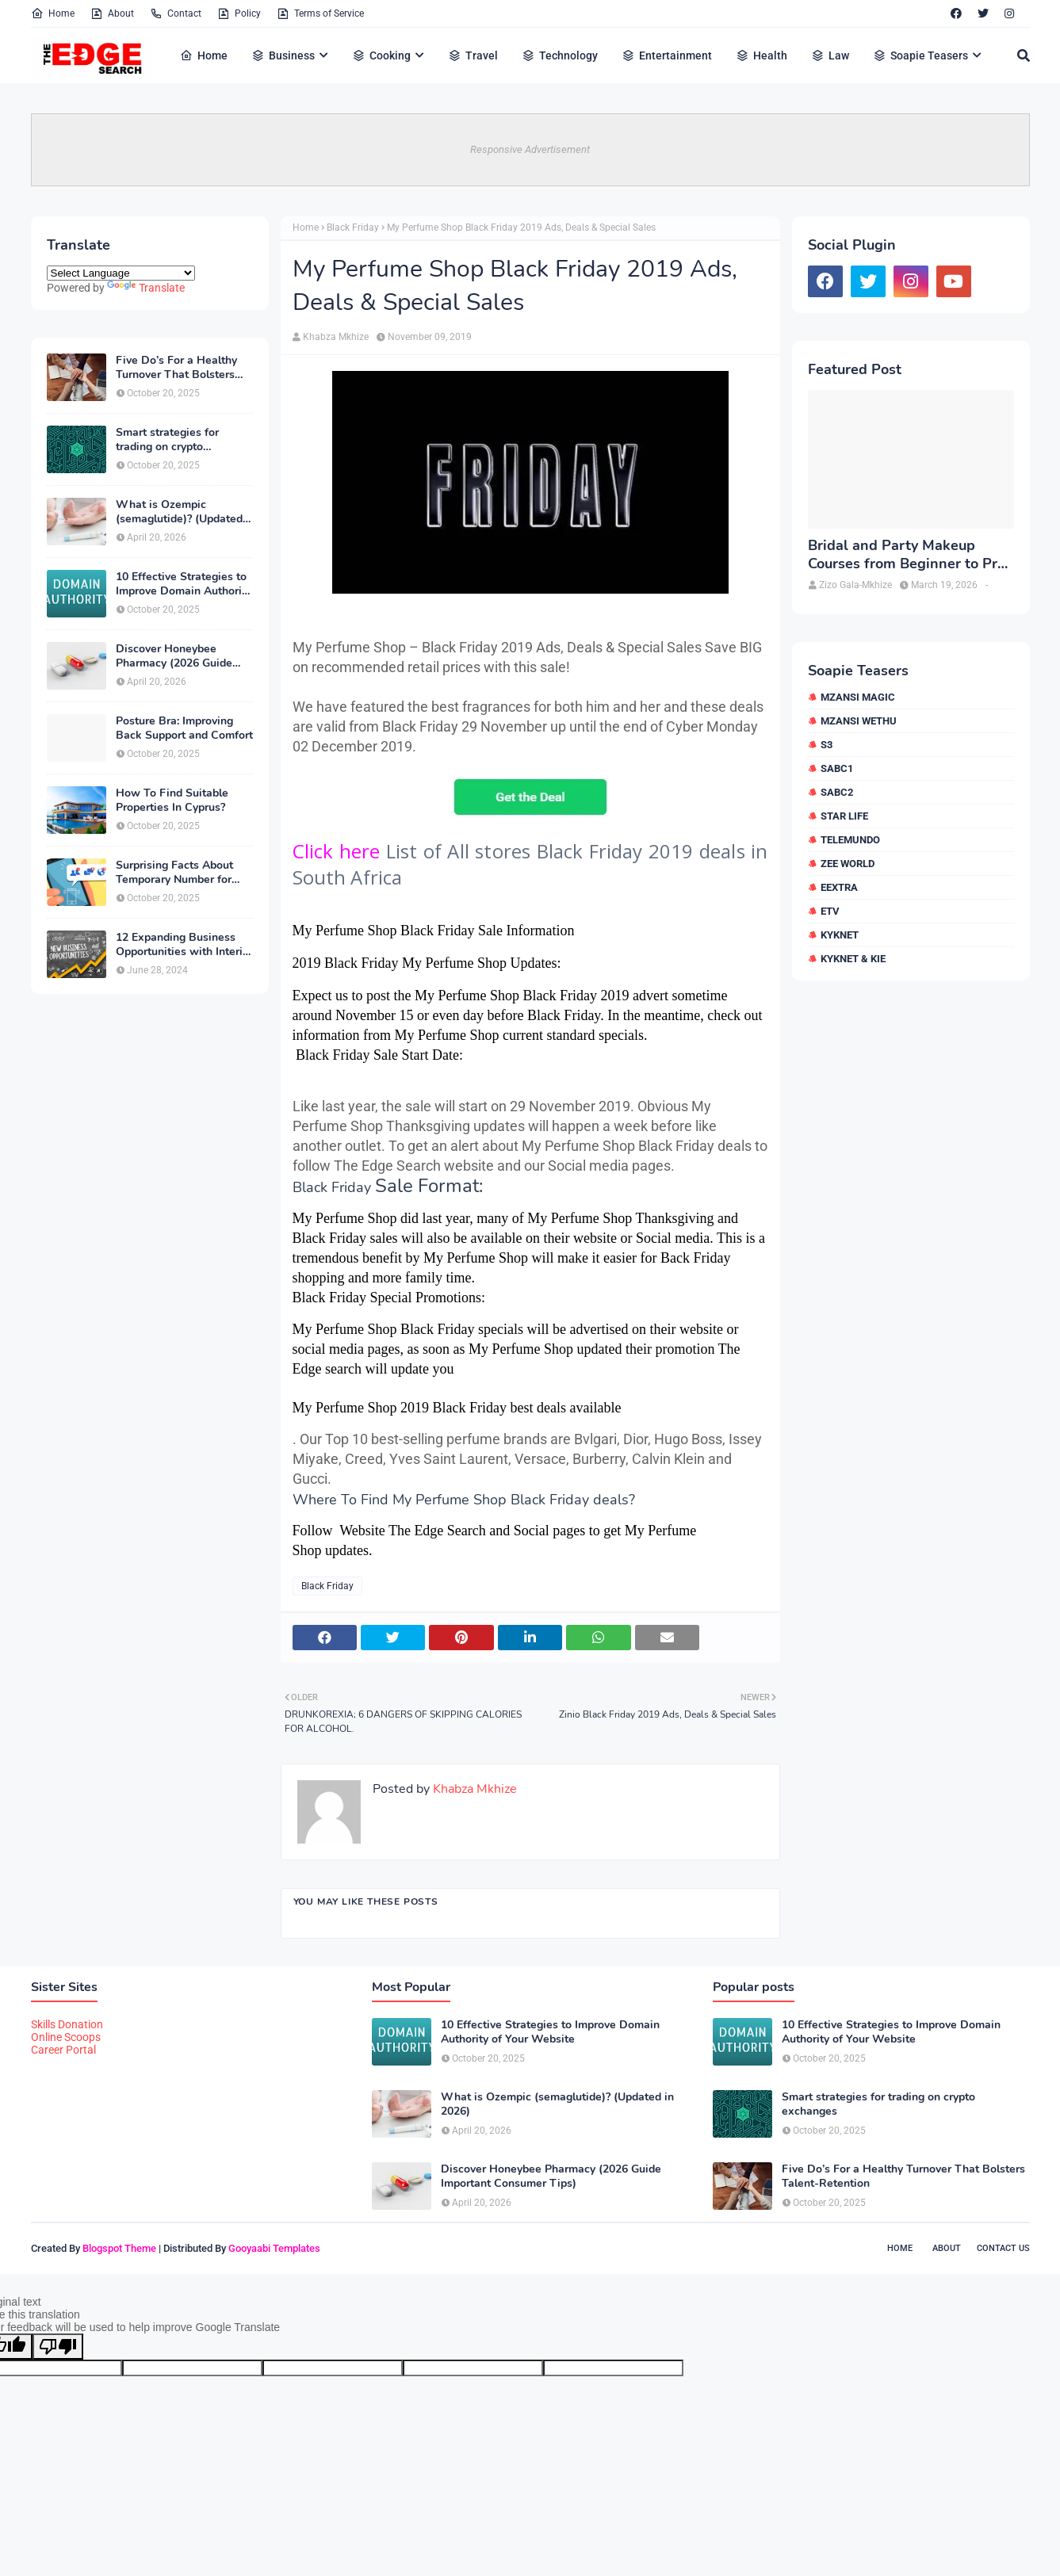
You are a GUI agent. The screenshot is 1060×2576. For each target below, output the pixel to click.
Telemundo (850, 840)
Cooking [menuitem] (381, 55)
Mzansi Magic (858, 697)
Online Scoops (66, 2037)
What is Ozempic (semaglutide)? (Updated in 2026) (179, 512)
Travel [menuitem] (473, 55)
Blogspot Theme (119, 2248)
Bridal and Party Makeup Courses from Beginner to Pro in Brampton (906, 555)
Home (53, 13)
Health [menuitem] (761, 55)
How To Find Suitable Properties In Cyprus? (172, 800)
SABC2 (837, 792)
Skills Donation (67, 2024)
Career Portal (63, 2049)
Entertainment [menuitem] (667, 55)
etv (830, 911)
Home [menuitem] (204, 55)
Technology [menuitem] (560, 55)
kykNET (840, 935)
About (112, 13)
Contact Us (1003, 2248)
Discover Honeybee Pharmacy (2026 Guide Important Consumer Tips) (183, 656)
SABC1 (837, 768)
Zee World (847, 863)
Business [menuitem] (283, 55)
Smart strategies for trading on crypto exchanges (167, 440)
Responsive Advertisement (530, 149)
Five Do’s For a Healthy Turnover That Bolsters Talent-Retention (176, 368)
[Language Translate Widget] (121, 273)
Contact (175, 13)
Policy (239, 13)
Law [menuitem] (830, 55)
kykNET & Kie (853, 959)
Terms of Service (320, 13)
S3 (826, 745)
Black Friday (353, 227)
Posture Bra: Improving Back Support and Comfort (184, 728)
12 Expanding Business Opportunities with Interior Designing (184, 945)
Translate (146, 287)
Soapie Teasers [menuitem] (920, 55)
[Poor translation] (58, 2346)
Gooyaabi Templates (274, 2248)
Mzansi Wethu (859, 721)
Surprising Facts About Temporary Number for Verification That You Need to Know (174, 872)
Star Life (844, 816)
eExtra (839, 887)
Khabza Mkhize (336, 336)
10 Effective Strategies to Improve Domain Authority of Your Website (183, 584)
